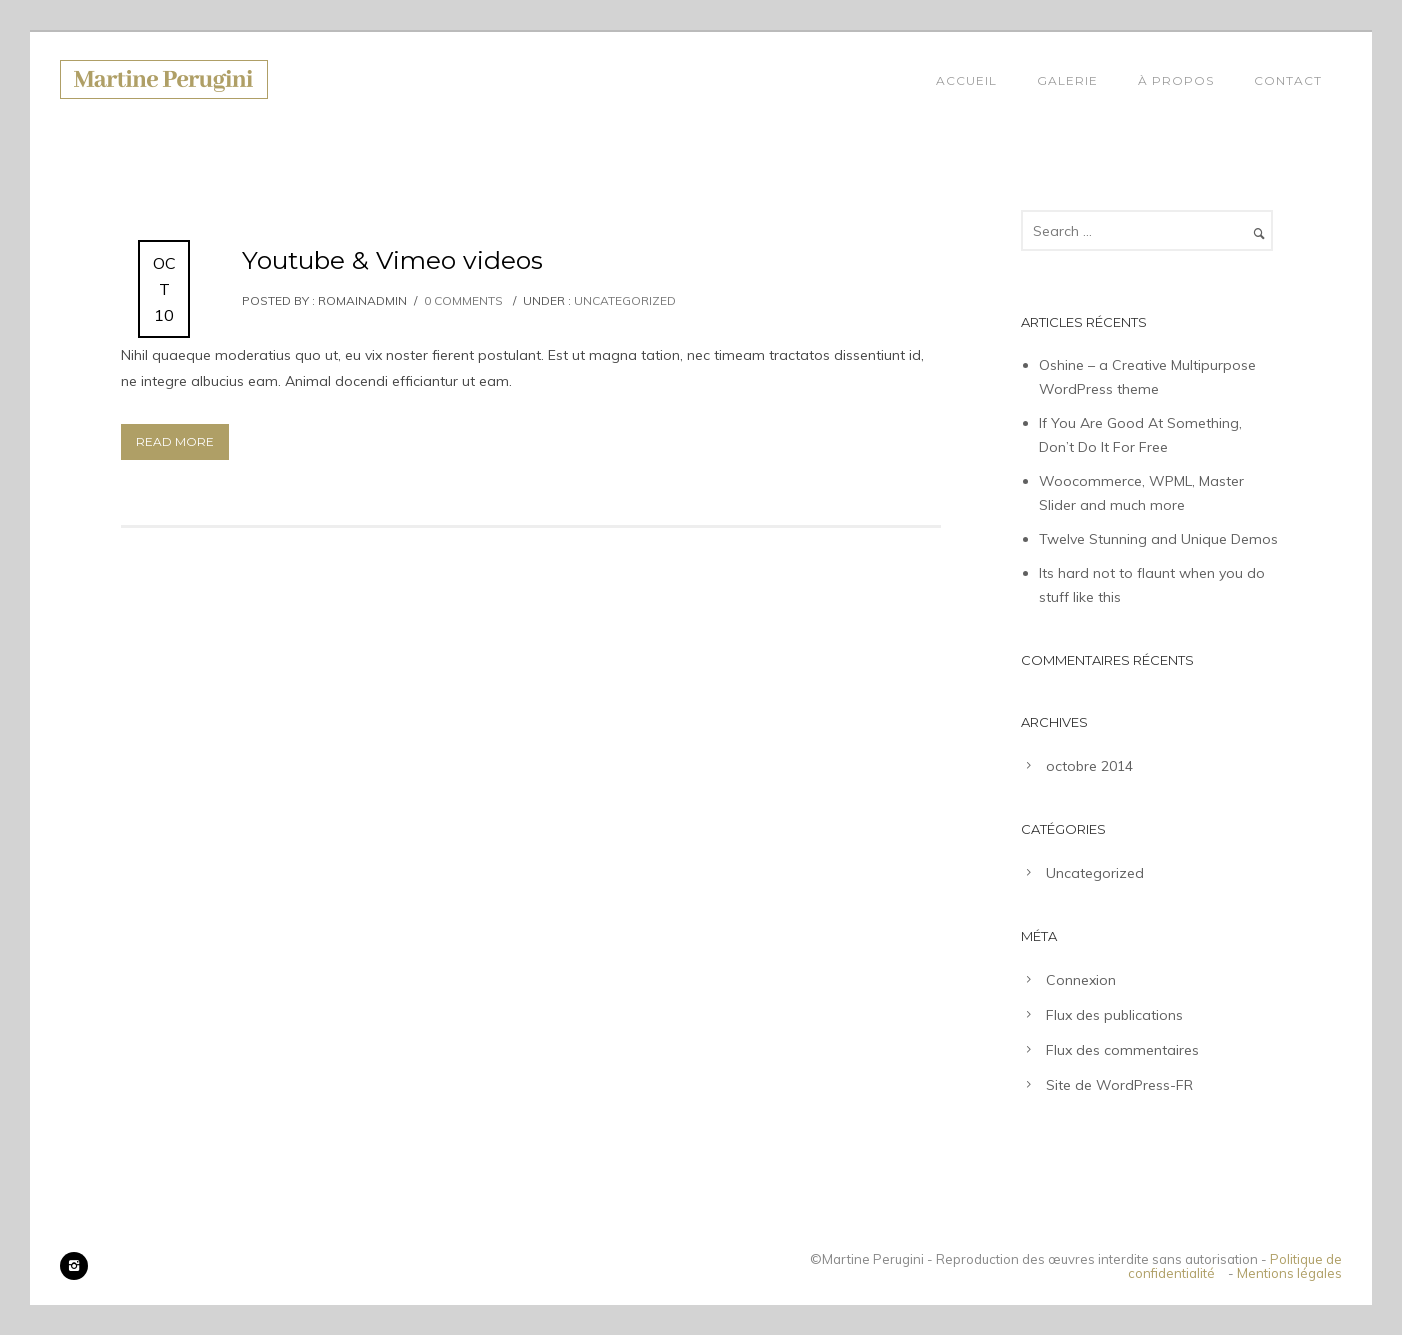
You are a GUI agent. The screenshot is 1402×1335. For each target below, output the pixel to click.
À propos (1176, 80)
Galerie (1067, 80)
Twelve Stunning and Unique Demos (1158, 539)
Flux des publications (1114, 1015)
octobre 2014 (1089, 766)
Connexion (1081, 980)
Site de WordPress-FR (1119, 1085)
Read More (175, 441)
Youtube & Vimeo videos (392, 260)
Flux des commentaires (1122, 1050)
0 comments (463, 300)
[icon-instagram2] (74, 1266)
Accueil (966, 80)
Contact (1288, 80)
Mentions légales (1289, 1273)
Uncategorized (623, 300)
